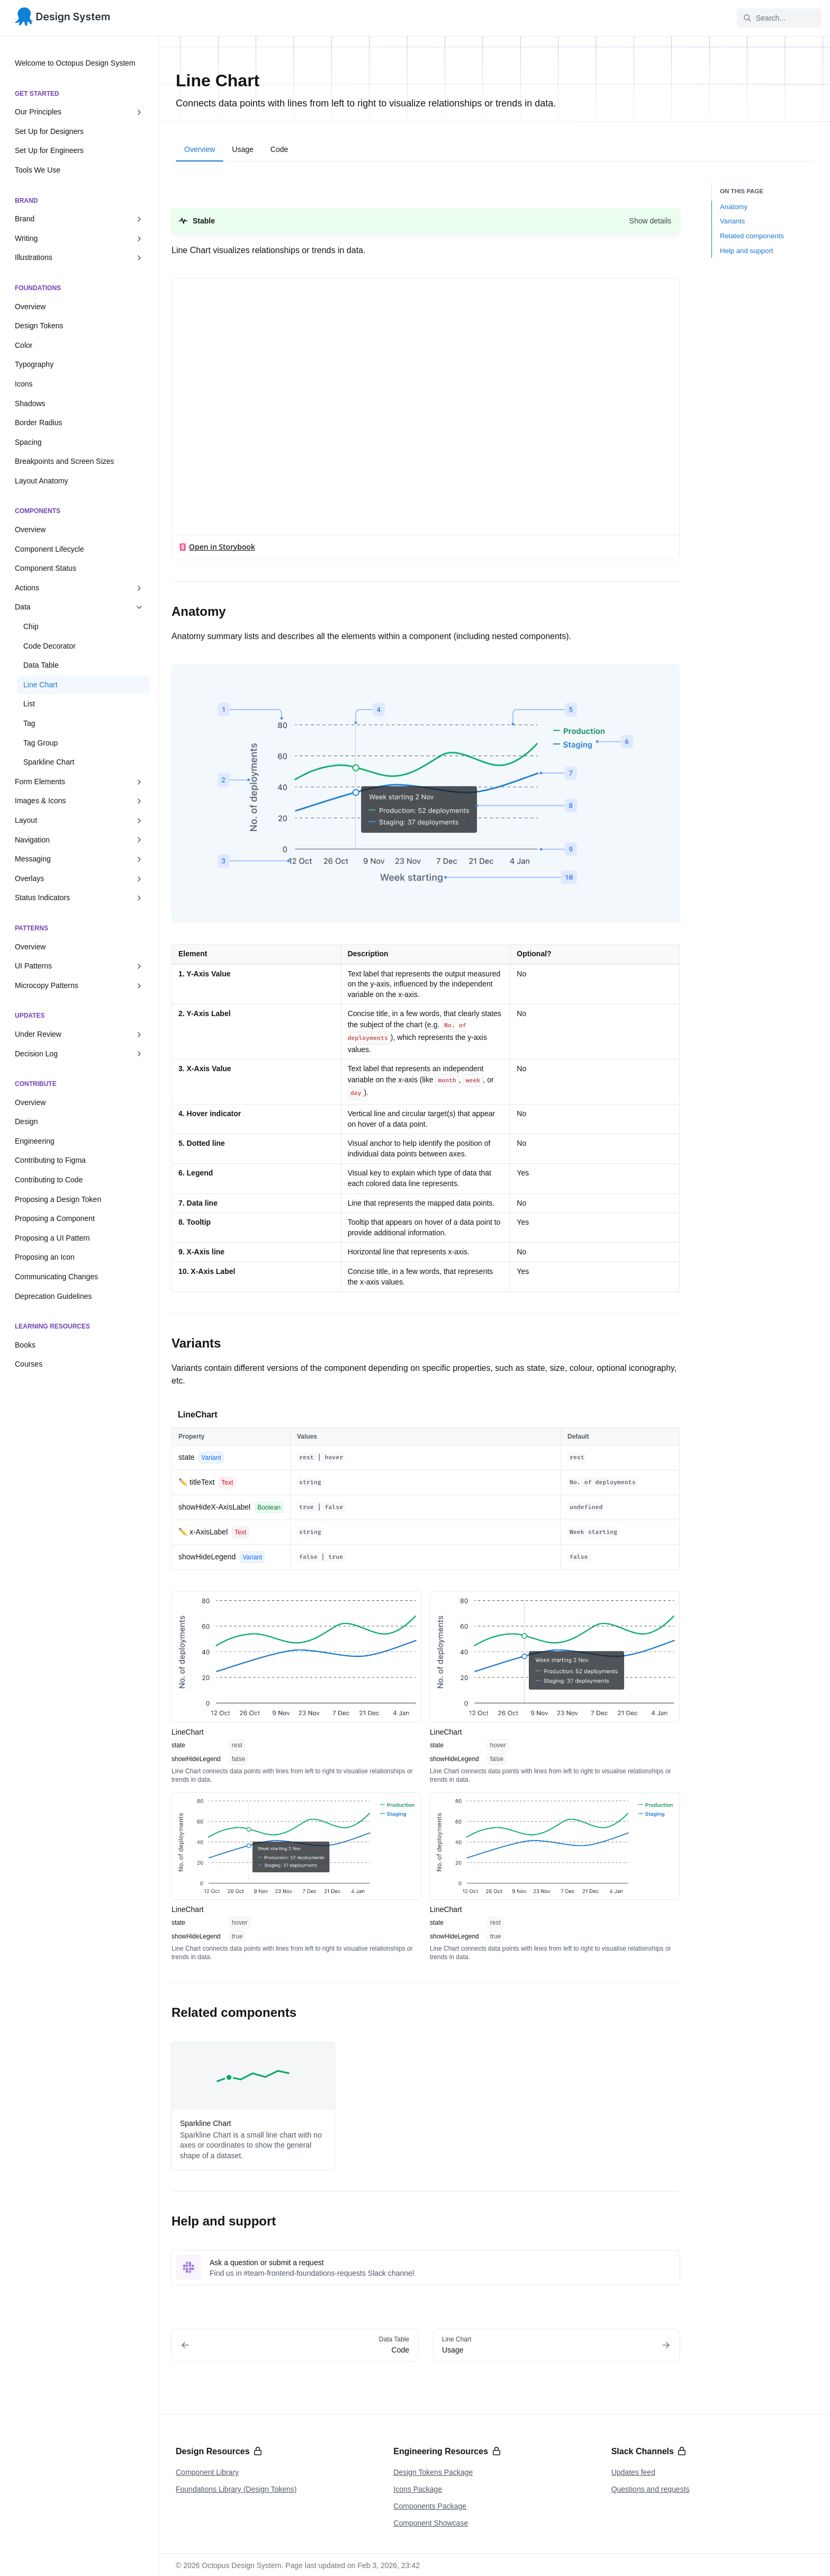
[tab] (199, 150)
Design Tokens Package (433, 2472)
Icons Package (417, 2489)
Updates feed (633, 2472)
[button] (426, 221)
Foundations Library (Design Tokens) (236, 2489)
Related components (752, 236)
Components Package (429, 2506)
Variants (732, 221)
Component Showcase (430, 2523)
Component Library (207, 2472)
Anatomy (733, 207)
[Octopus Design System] (63, 18)
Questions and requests (650, 2489)
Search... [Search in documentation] (764, 18)
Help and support (746, 251)
